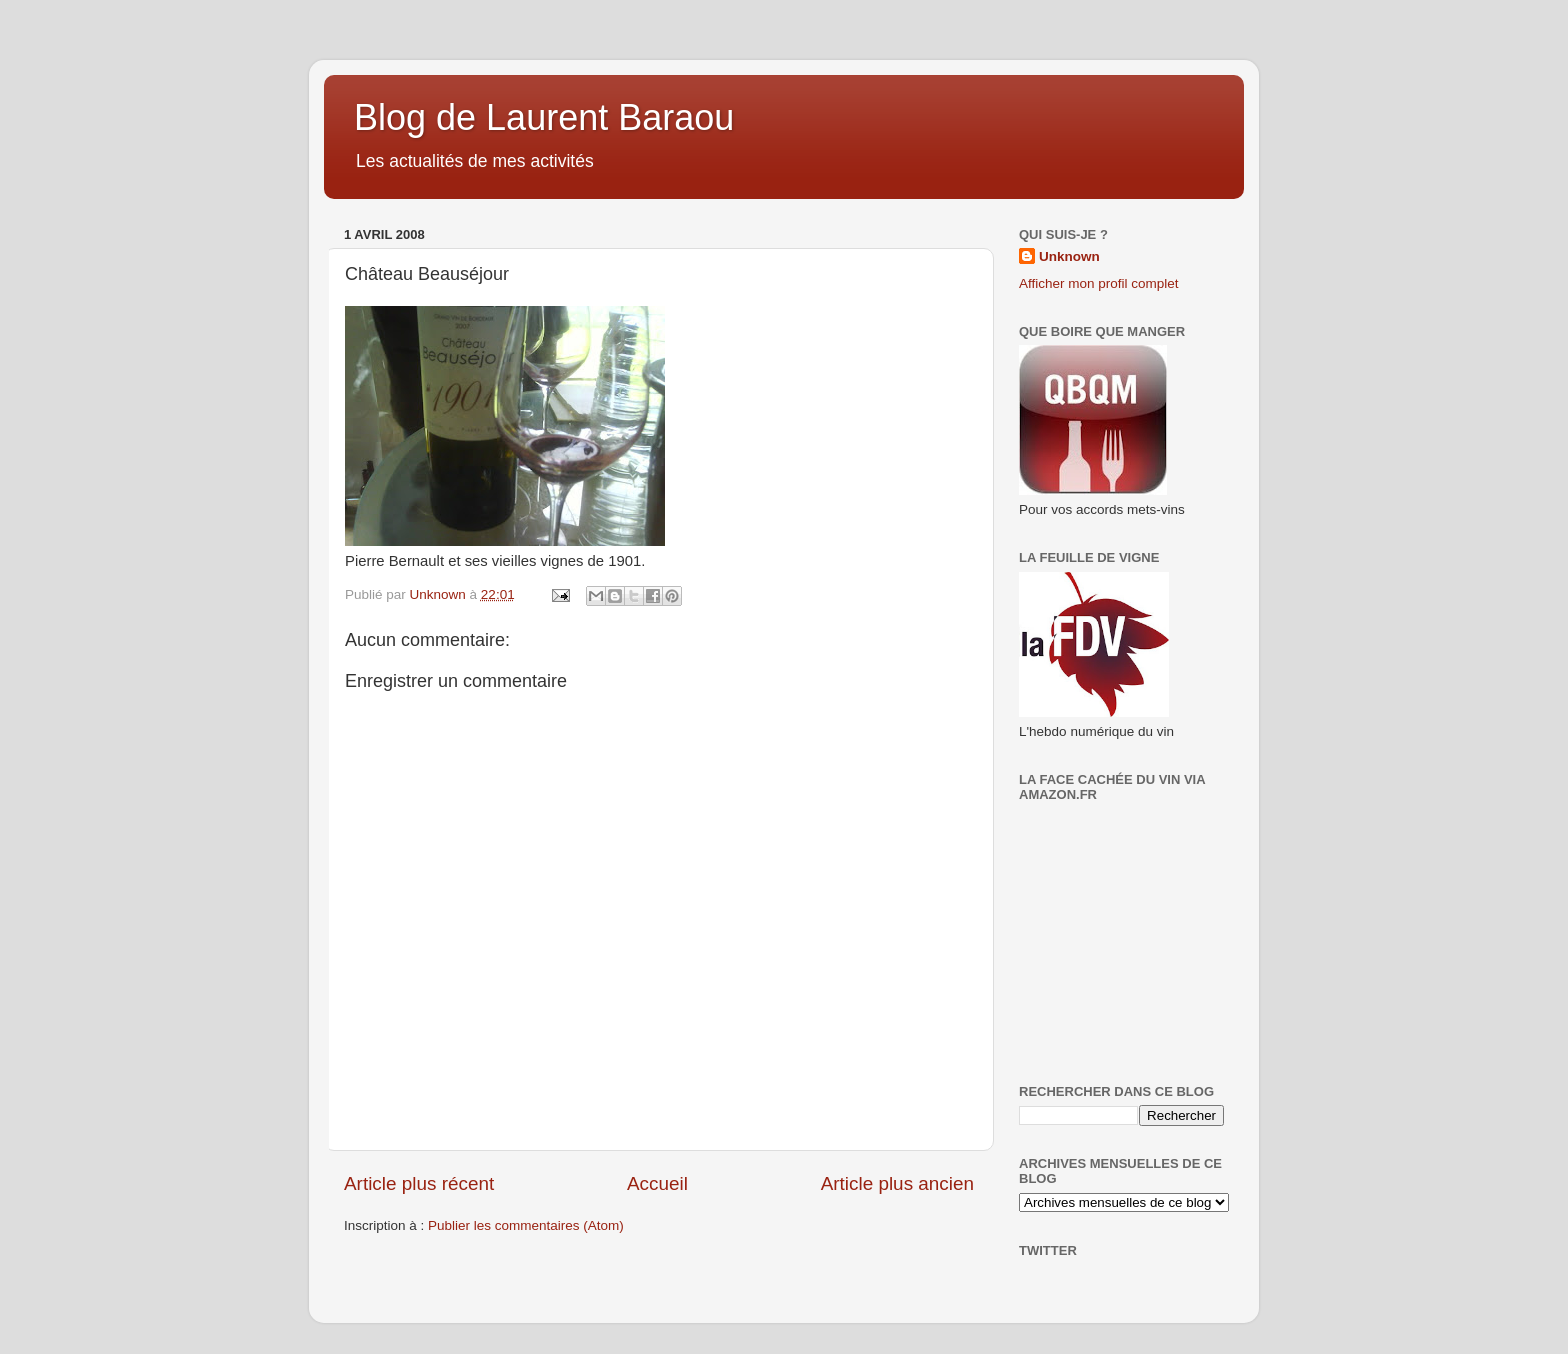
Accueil (657, 1183)
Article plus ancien (897, 1183)
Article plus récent (419, 1183)
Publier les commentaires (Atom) (526, 1225)
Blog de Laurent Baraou (544, 117)
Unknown (1069, 256)
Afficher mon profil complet (1099, 283)
